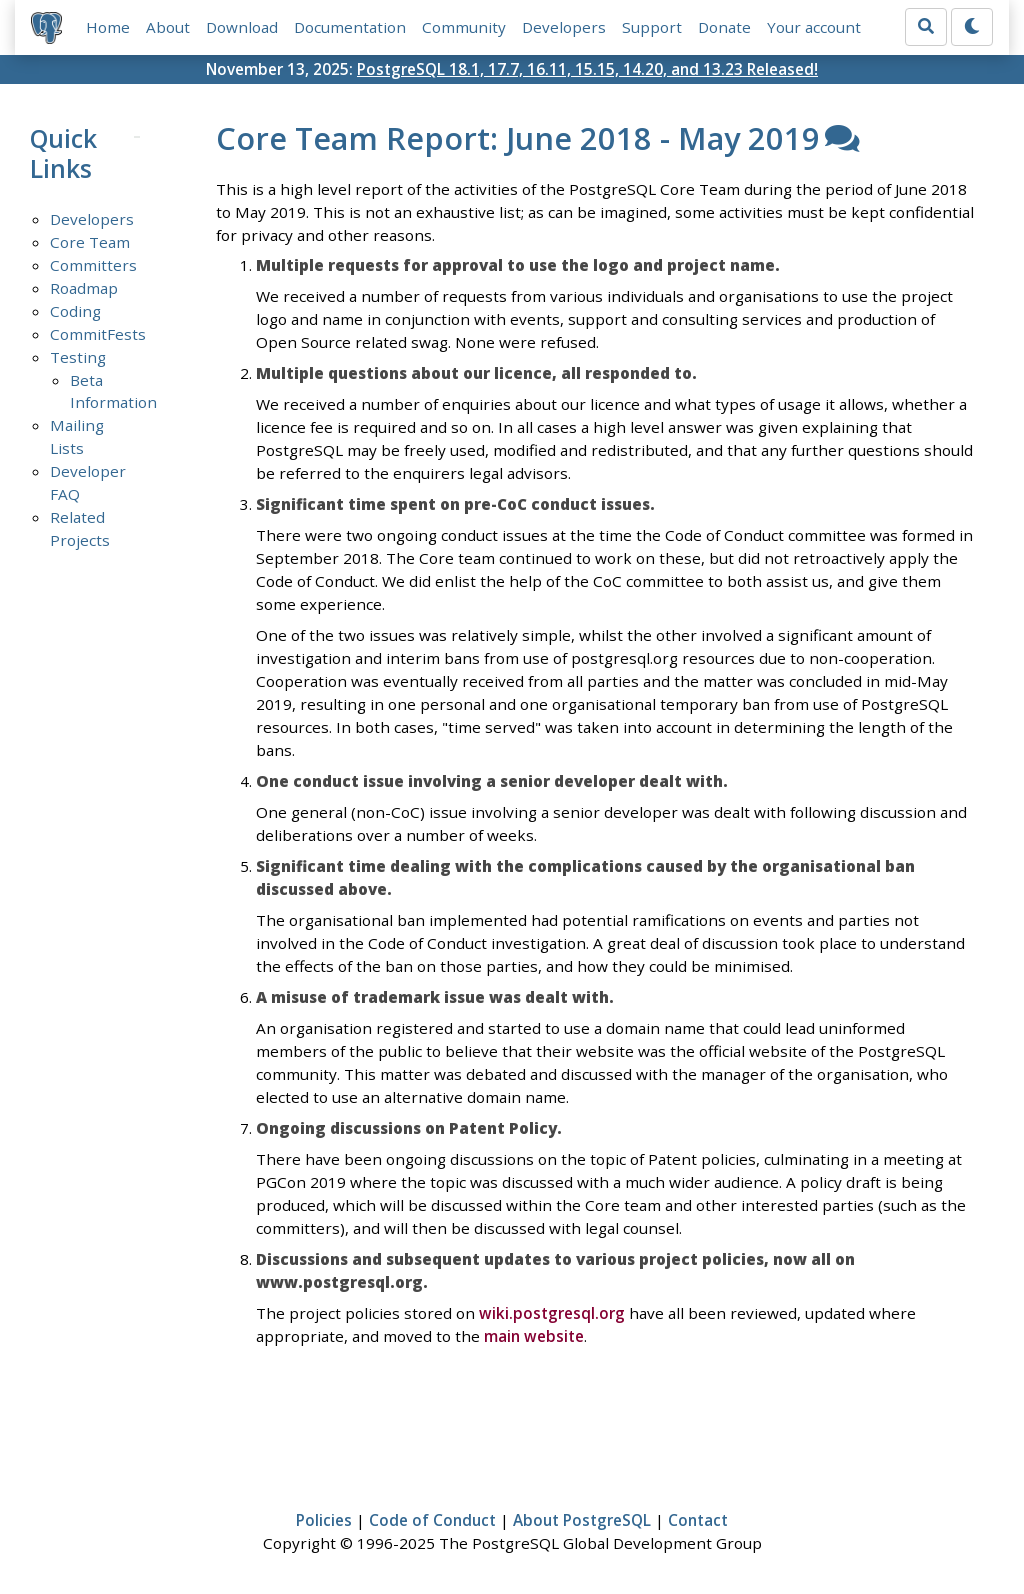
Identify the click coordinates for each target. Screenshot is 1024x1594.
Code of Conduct (432, 1520)
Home (108, 27)
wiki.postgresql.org (552, 1313)
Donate (724, 27)
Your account (814, 27)
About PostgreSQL (582, 1520)
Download (242, 27)
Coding (75, 311)
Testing (78, 357)
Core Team (90, 242)
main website (534, 1336)
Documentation (350, 27)
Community (464, 27)
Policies (324, 1520)
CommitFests (98, 334)
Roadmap (84, 288)
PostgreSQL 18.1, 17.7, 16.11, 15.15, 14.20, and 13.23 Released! (587, 69)
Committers (93, 265)
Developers (564, 27)
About (168, 27)
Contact (698, 1520)
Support (652, 27)
